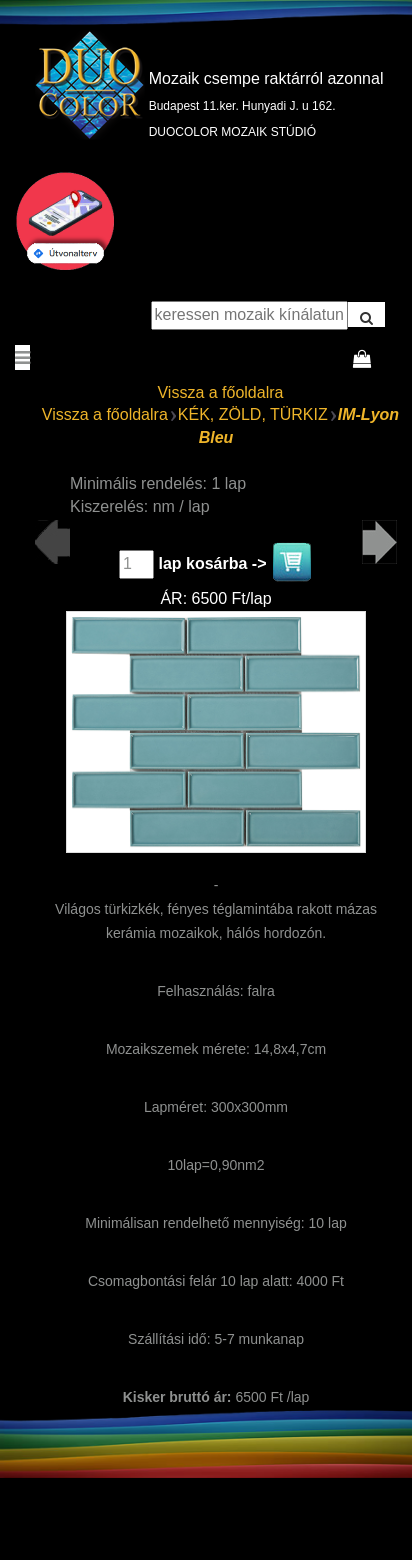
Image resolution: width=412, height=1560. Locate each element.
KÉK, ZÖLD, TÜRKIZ (253, 414)
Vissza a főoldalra (220, 392)
